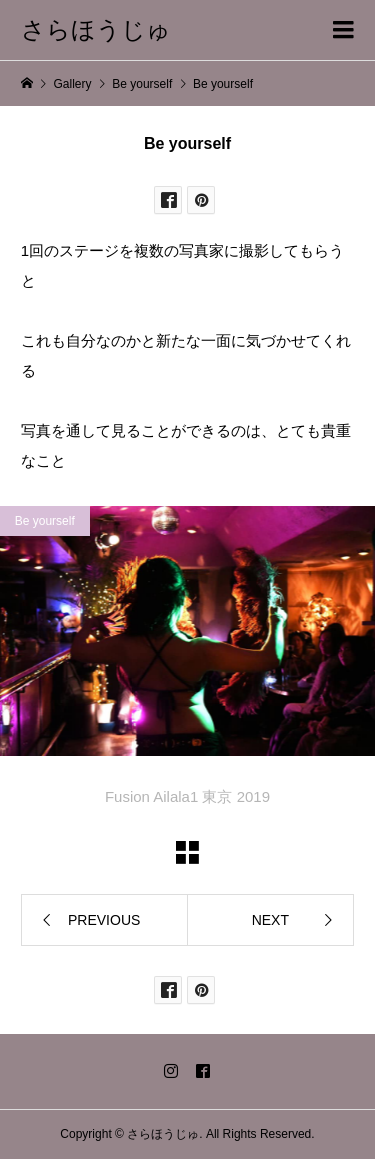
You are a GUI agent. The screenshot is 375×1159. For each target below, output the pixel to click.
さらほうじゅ (96, 29)
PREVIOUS (104, 920)
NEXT (270, 920)
